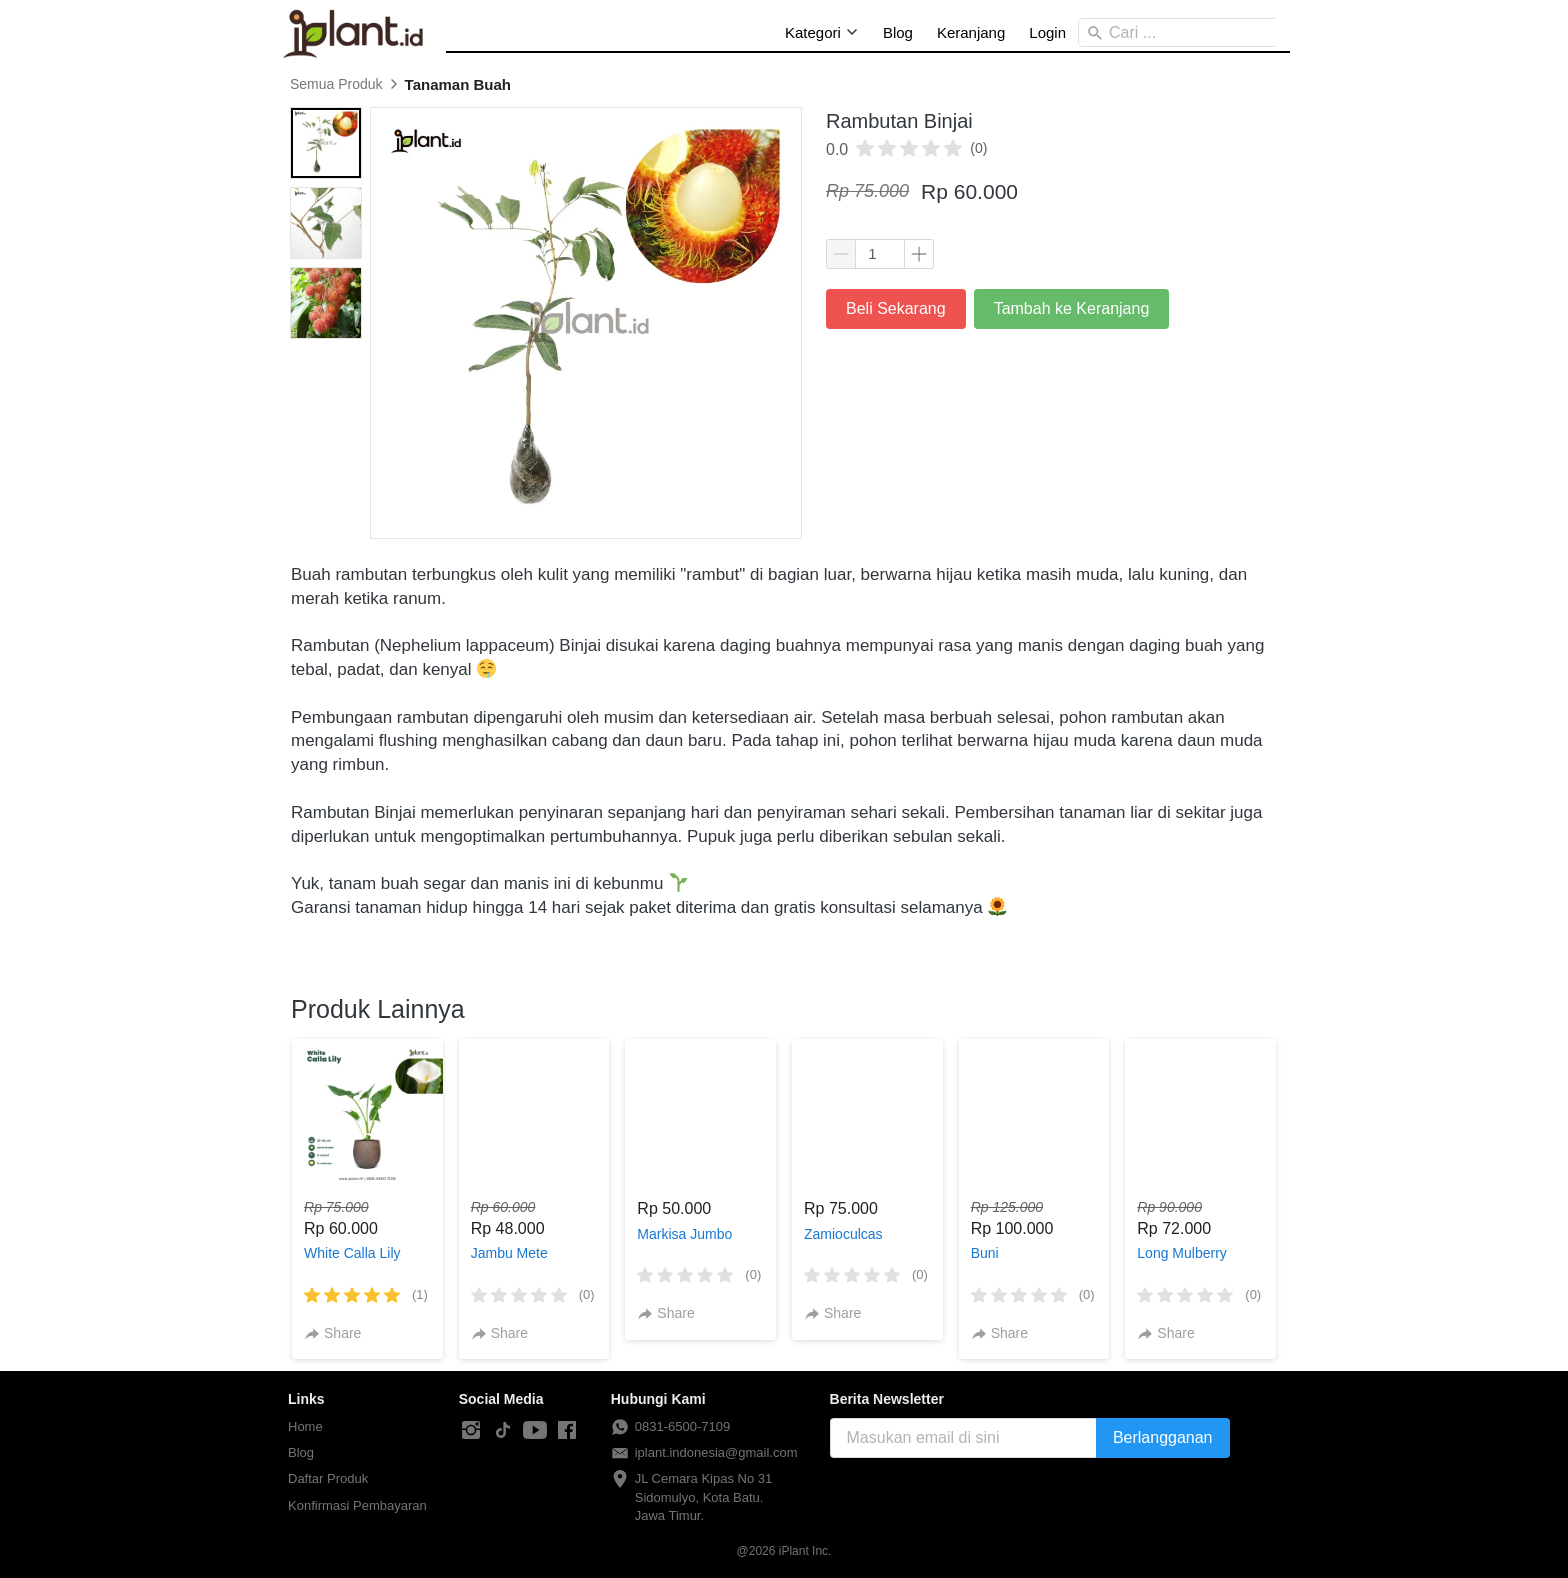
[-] (471, 1431)
